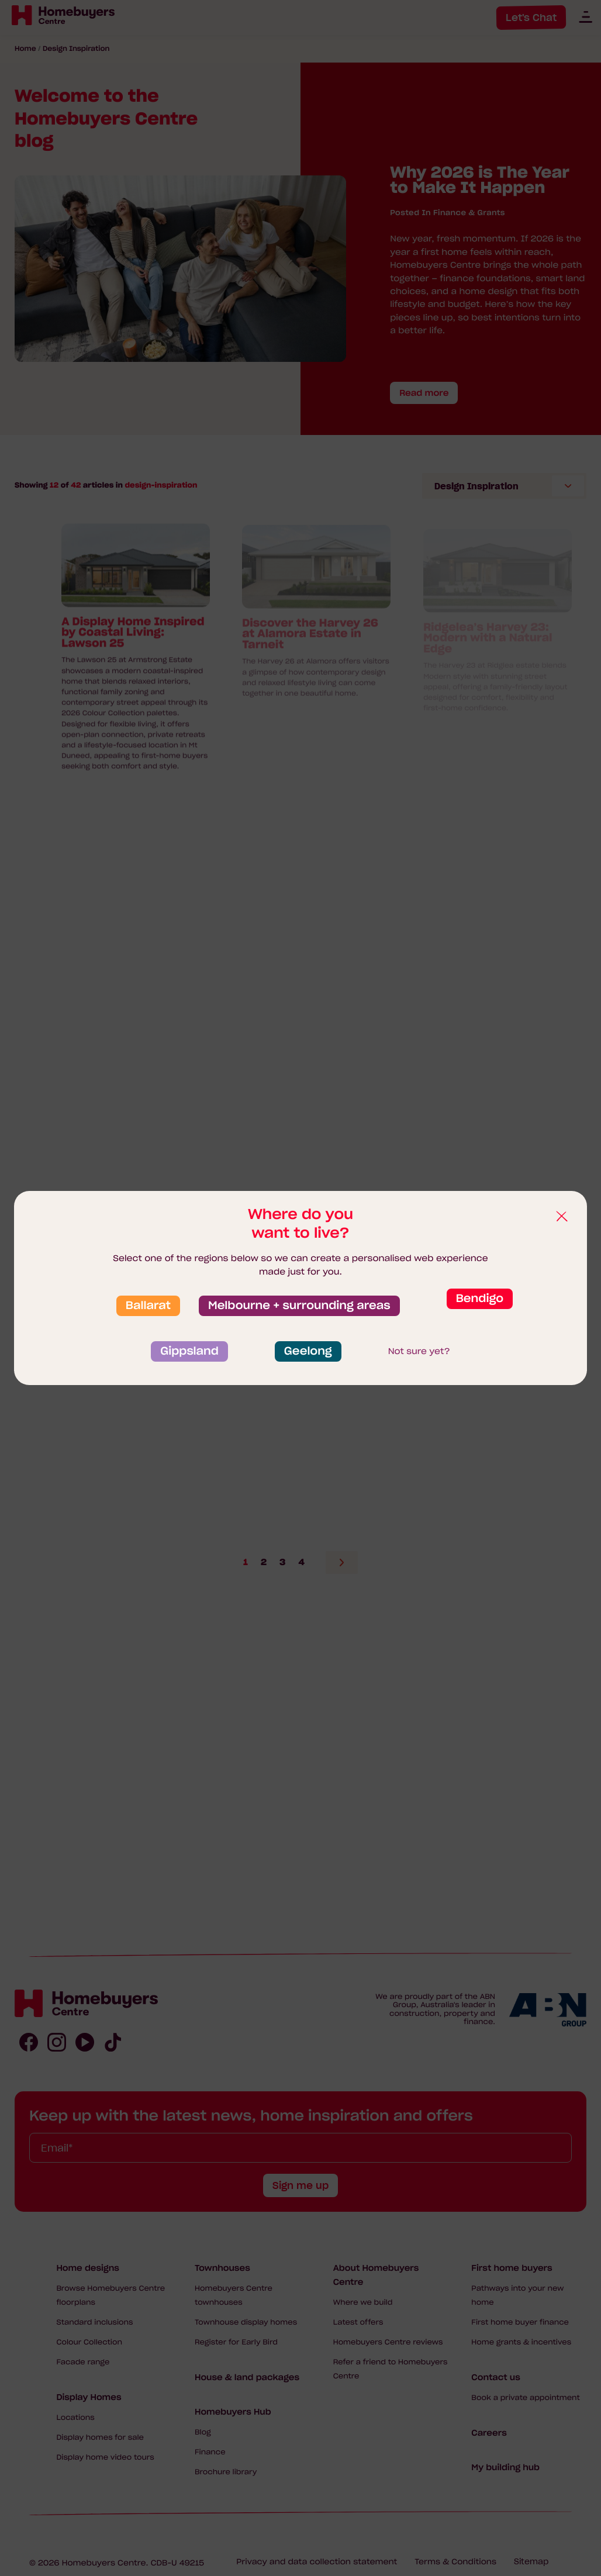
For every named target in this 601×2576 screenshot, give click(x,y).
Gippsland (189, 1351)
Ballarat (148, 1306)
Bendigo (479, 1299)
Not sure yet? (419, 1351)
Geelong (308, 1351)
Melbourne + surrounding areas (299, 1306)
